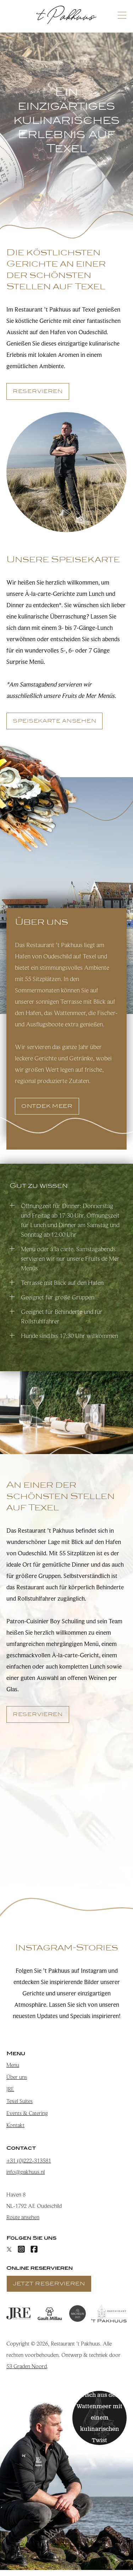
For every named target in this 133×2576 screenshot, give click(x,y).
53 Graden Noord (26, 2366)
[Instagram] (21, 2249)
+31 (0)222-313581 (28, 2160)
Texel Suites (19, 2101)
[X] (9, 2249)
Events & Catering (27, 2113)
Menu (12, 2065)
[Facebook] (34, 2249)
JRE (10, 2089)
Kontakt (15, 2125)
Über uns (16, 2077)
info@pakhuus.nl (25, 2172)
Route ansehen (22, 2217)
